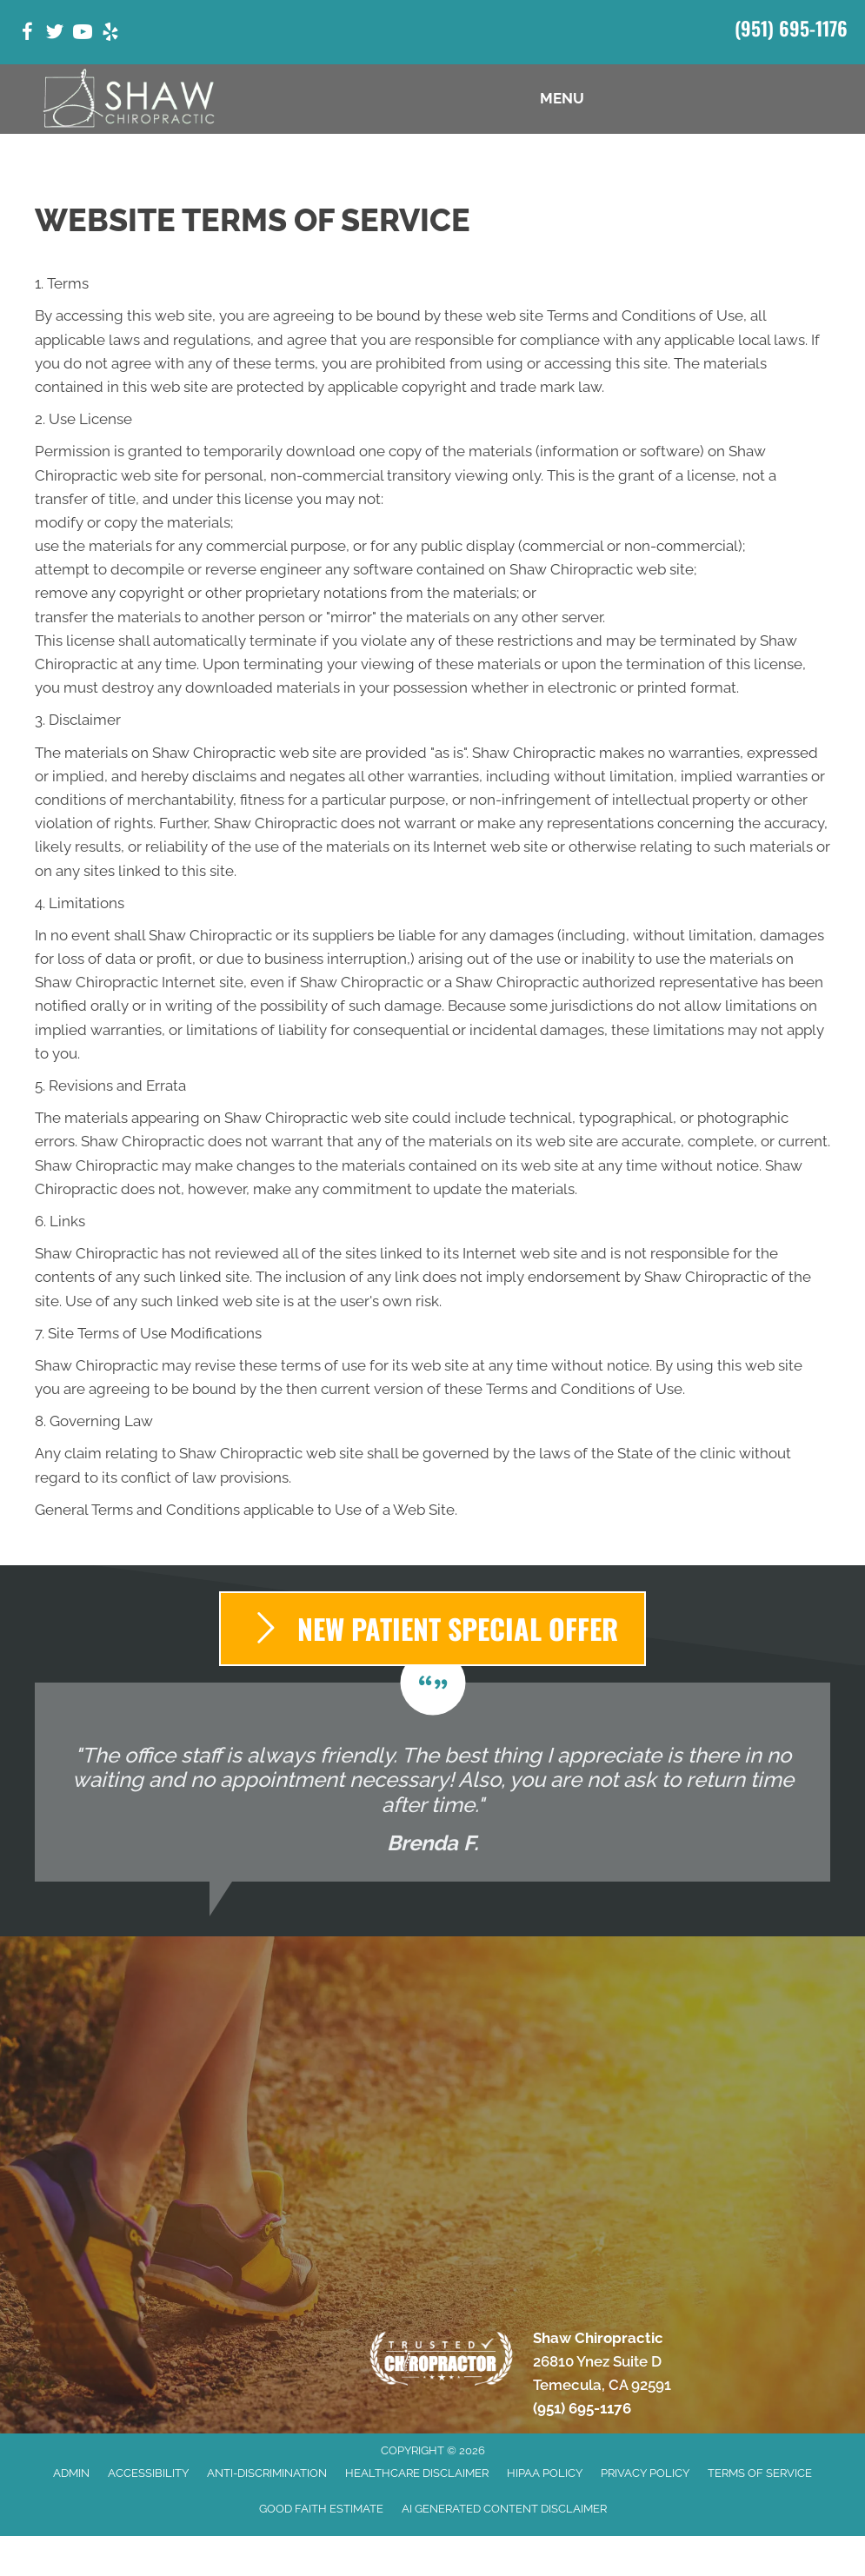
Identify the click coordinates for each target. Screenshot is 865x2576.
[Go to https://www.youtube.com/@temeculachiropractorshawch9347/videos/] (82, 34)
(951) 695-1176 (791, 28)
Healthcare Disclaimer (417, 2473)
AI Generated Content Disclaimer (504, 2508)
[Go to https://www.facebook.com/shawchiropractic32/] (27, 34)
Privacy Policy (645, 2473)
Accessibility (148, 2473)
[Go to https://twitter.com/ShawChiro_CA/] (54, 34)
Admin (71, 2473)
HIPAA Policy (544, 2473)
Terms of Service (760, 2473)
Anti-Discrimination (267, 2473)
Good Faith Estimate (321, 2508)
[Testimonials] (432, 1782)
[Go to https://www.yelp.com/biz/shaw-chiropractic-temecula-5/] (110, 34)
